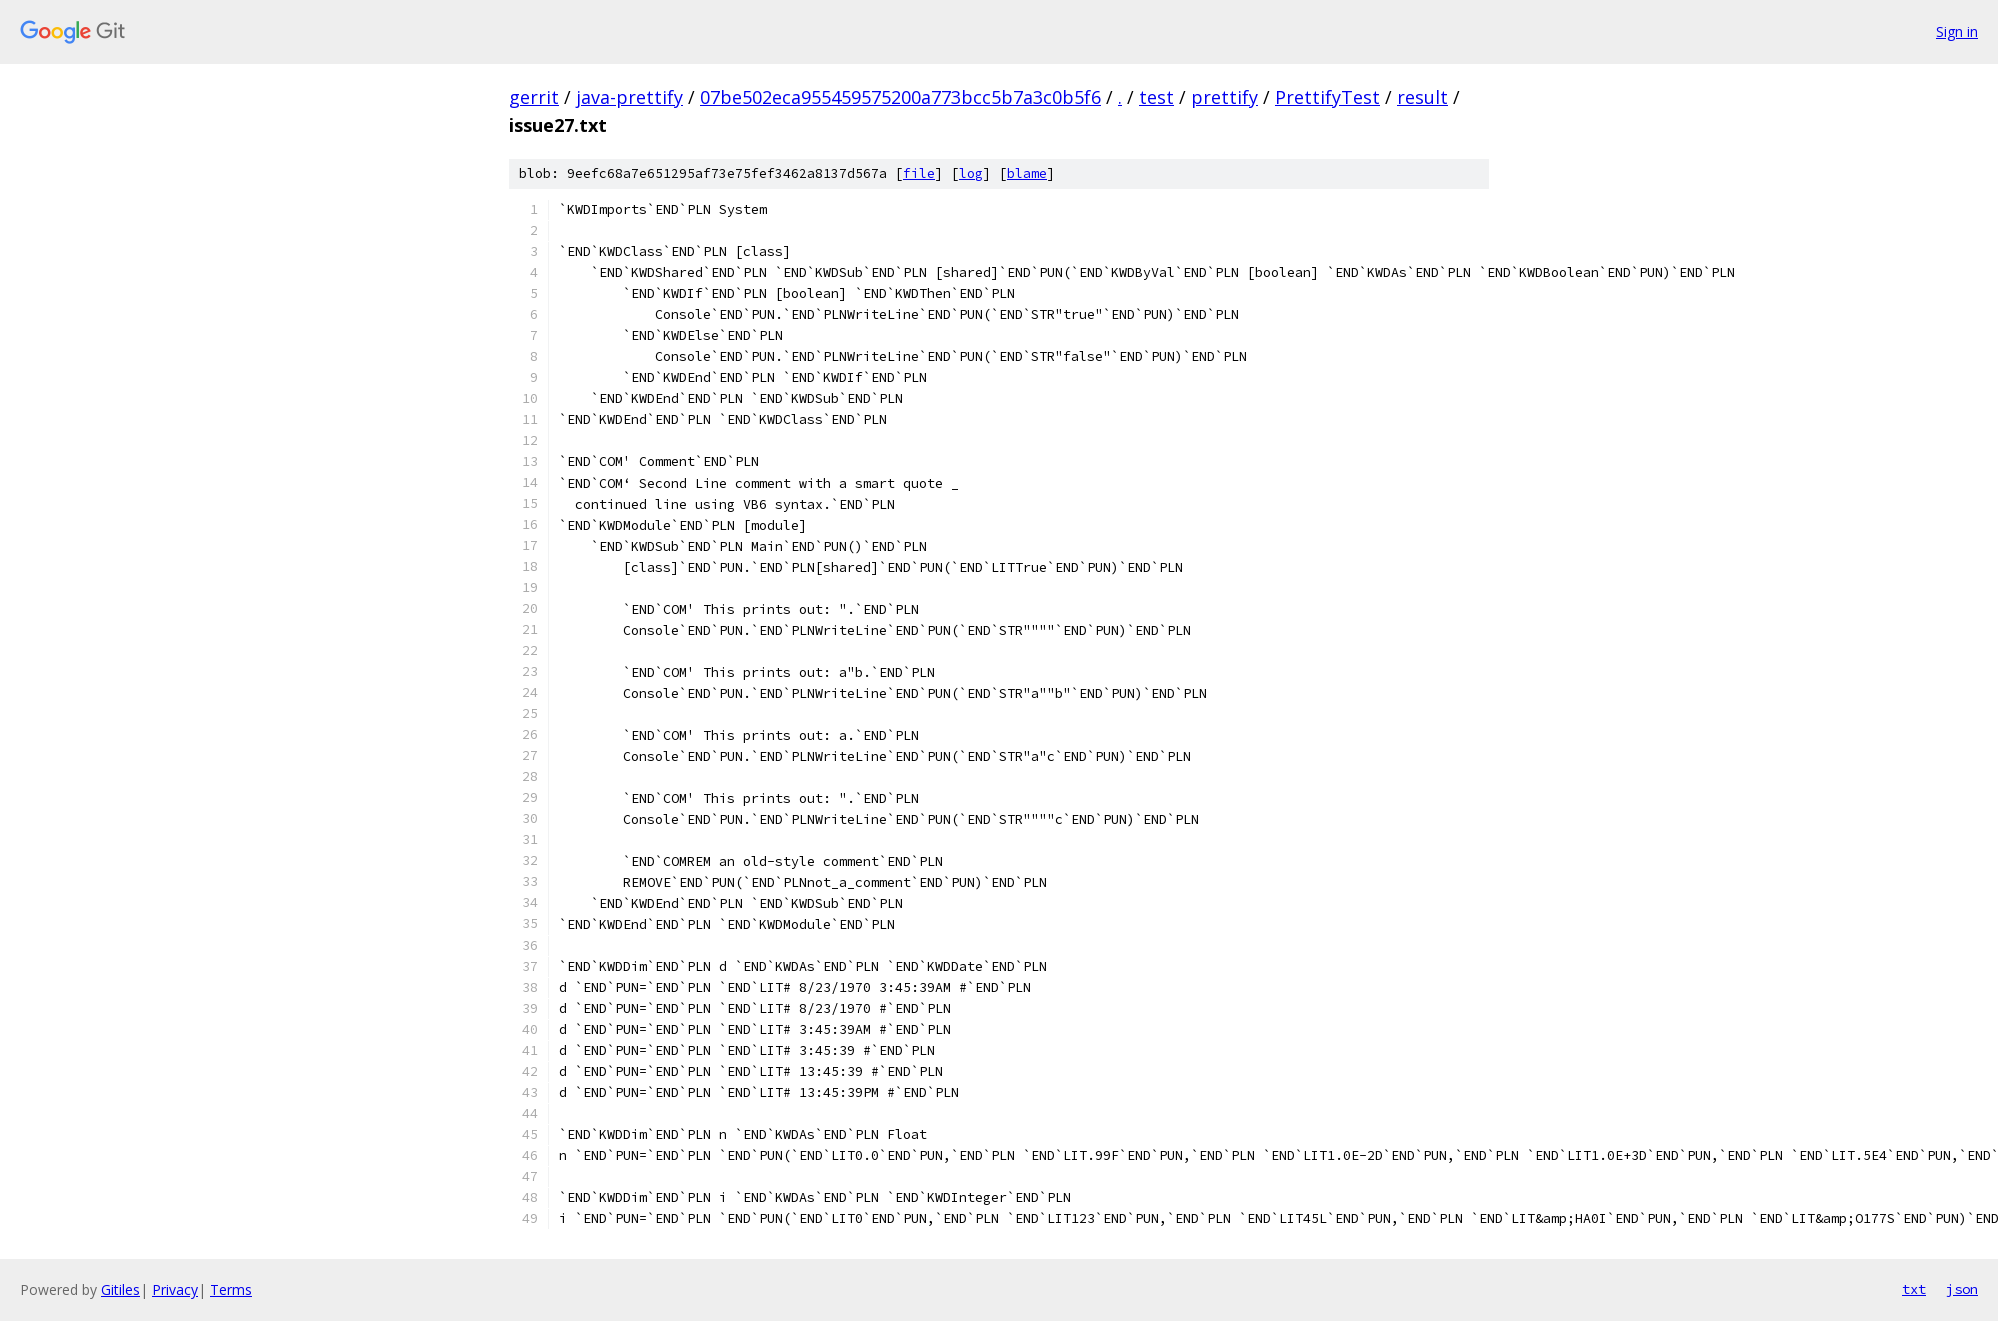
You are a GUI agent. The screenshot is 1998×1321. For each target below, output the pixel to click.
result (1422, 97)
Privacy (175, 1289)
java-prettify (629, 97)
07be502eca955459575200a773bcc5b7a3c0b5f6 (900, 97)
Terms (231, 1289)
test (1156, 97)
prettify (1224, 97)
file (919, 173)
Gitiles (120, 1289)
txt (1914, 1289)
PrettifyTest (1327, 97)
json (1962, 1289)
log (971, 173)
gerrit (534, 97)
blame (1027, 173)
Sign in (1957, 31)
